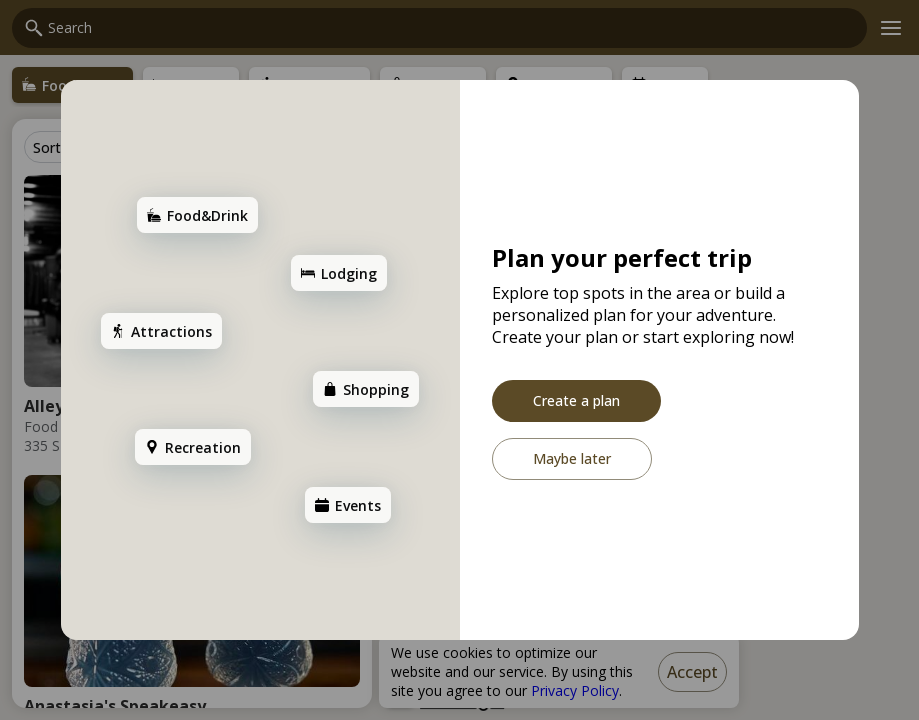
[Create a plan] (576, 401)
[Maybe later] (572, 459)
